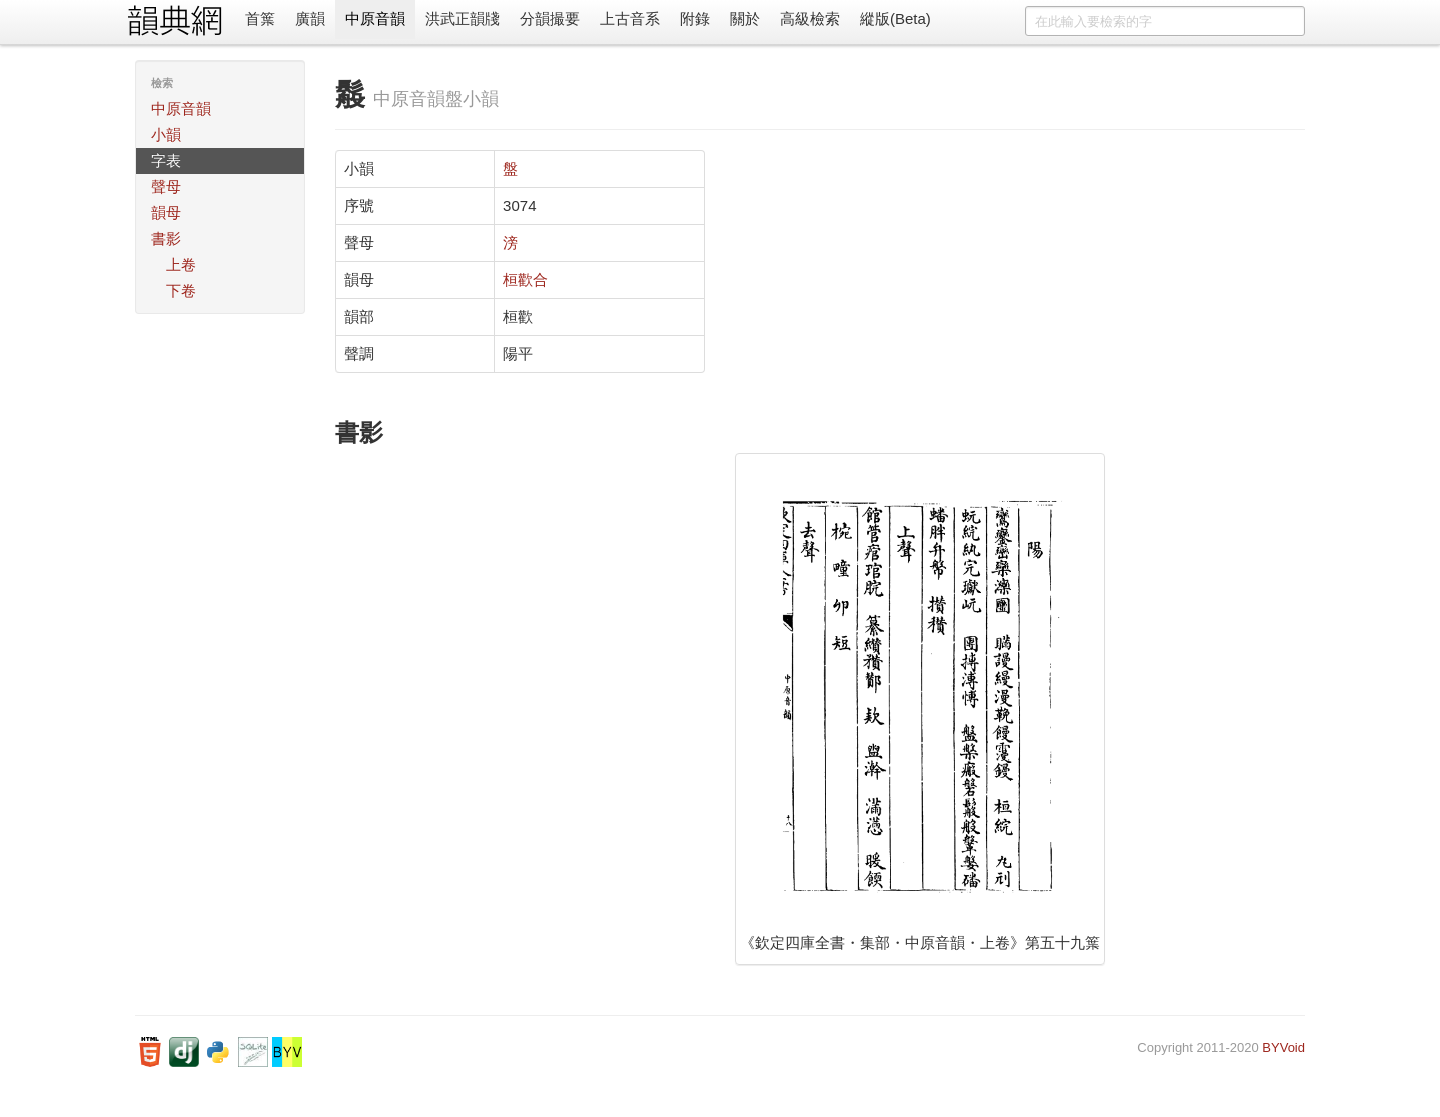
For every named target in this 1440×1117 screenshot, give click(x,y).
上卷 (181, 264)
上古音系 (630, 18)
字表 (166, 160)
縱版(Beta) (895, 18)
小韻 (166, 134)
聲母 (166, 186)
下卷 (181, 290)
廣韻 (310, 18)
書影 (166, 238)
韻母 (166, 212)
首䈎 (260, 18)
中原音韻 (375, 18)
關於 (745, 18)
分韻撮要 (550, 18)
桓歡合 (525, 279)
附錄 (695, 18)
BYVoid (1283, 1047)
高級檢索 (810, 18)
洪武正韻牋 (462, 18)
